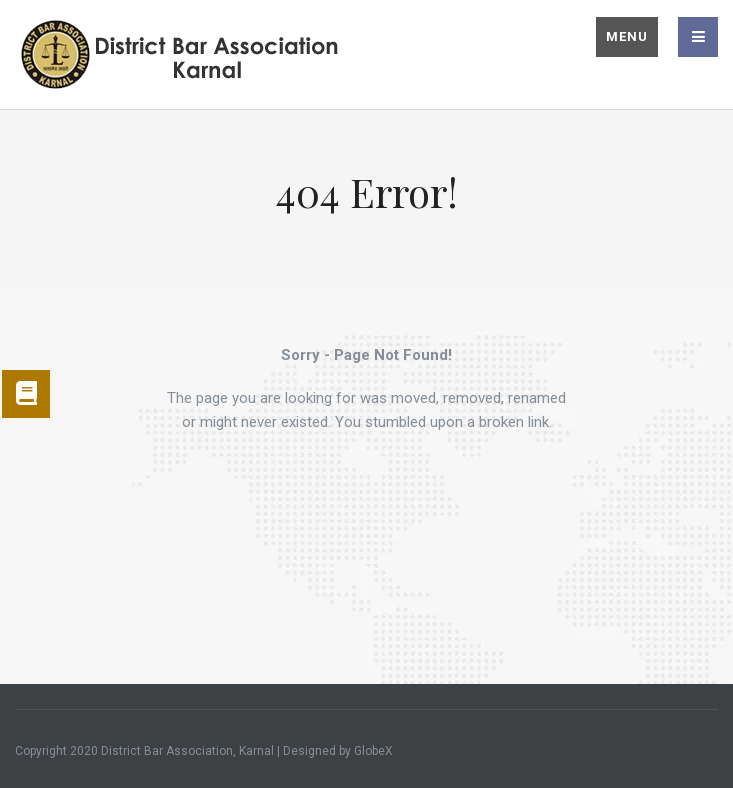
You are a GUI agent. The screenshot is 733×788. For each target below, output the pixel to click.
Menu (627, 36)
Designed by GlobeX (338, 751)
